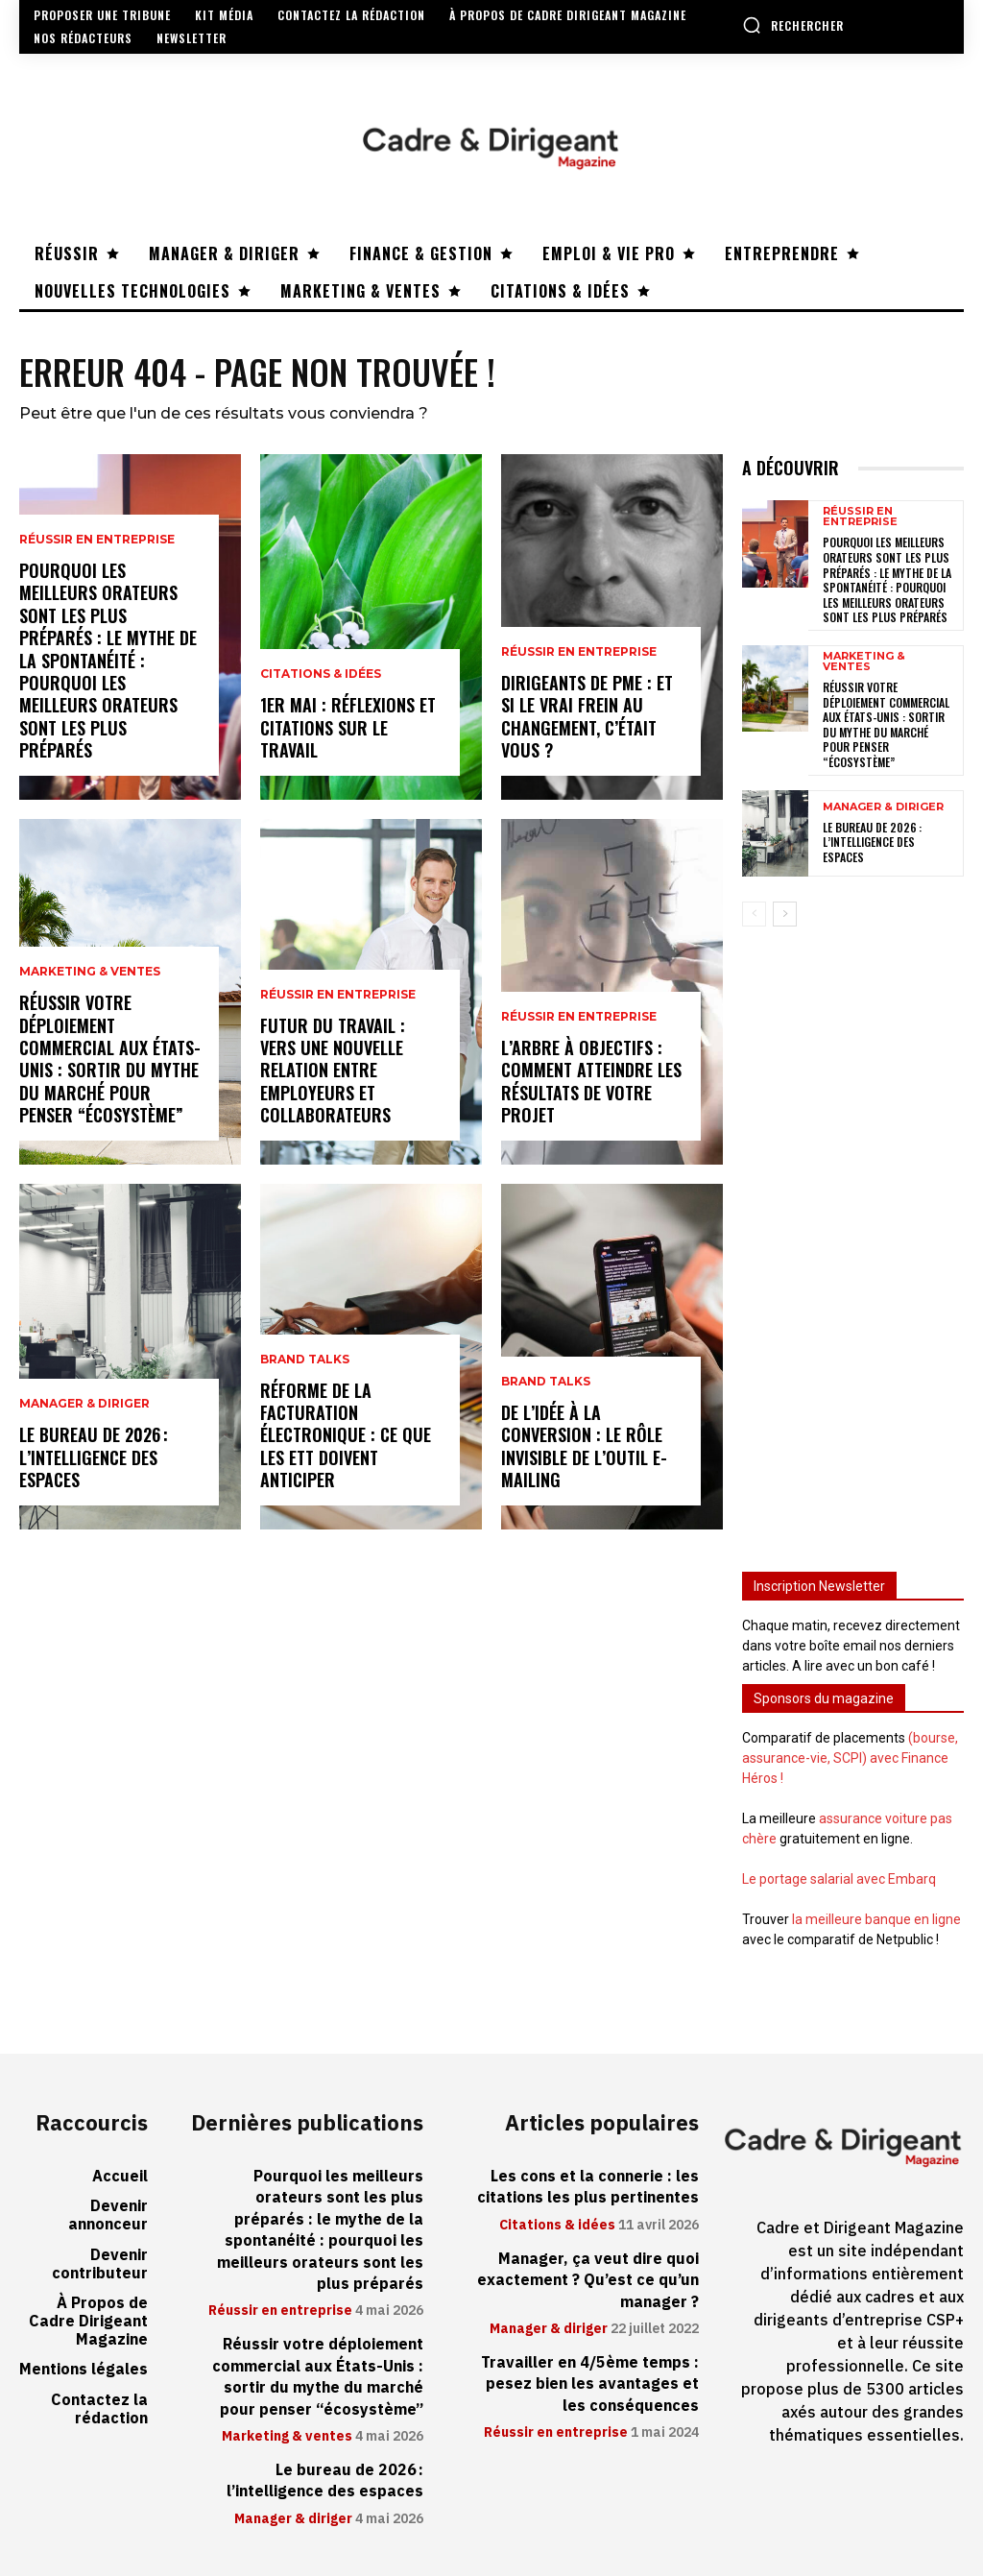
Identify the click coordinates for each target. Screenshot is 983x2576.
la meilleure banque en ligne (876, 1919)
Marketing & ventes (89, 971)
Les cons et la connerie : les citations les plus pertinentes (588, 2187)
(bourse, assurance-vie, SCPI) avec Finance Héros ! (850, 1758)
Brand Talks (304, 1359)
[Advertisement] (853, 1238)
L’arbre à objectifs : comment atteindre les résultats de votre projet (591, 1081)
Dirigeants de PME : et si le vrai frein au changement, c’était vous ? (587, 716)
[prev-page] (754, 914)
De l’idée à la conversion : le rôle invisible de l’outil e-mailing (584, 1446)
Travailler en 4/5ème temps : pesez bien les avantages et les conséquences (590, 2384)
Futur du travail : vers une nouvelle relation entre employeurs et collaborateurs (332, 1070)
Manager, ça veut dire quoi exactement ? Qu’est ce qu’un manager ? (588, 2281)
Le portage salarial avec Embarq (839, 1879)
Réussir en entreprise (97, 539)
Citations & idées (320, 674)
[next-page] (785, 914)
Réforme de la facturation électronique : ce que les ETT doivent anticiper (345, 1435)
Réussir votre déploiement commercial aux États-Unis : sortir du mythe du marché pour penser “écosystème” (110, 1058)
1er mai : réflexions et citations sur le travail (348, 727)
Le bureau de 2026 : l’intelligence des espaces (93, 1457)
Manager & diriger (84, 1403)
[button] (793, 25)
